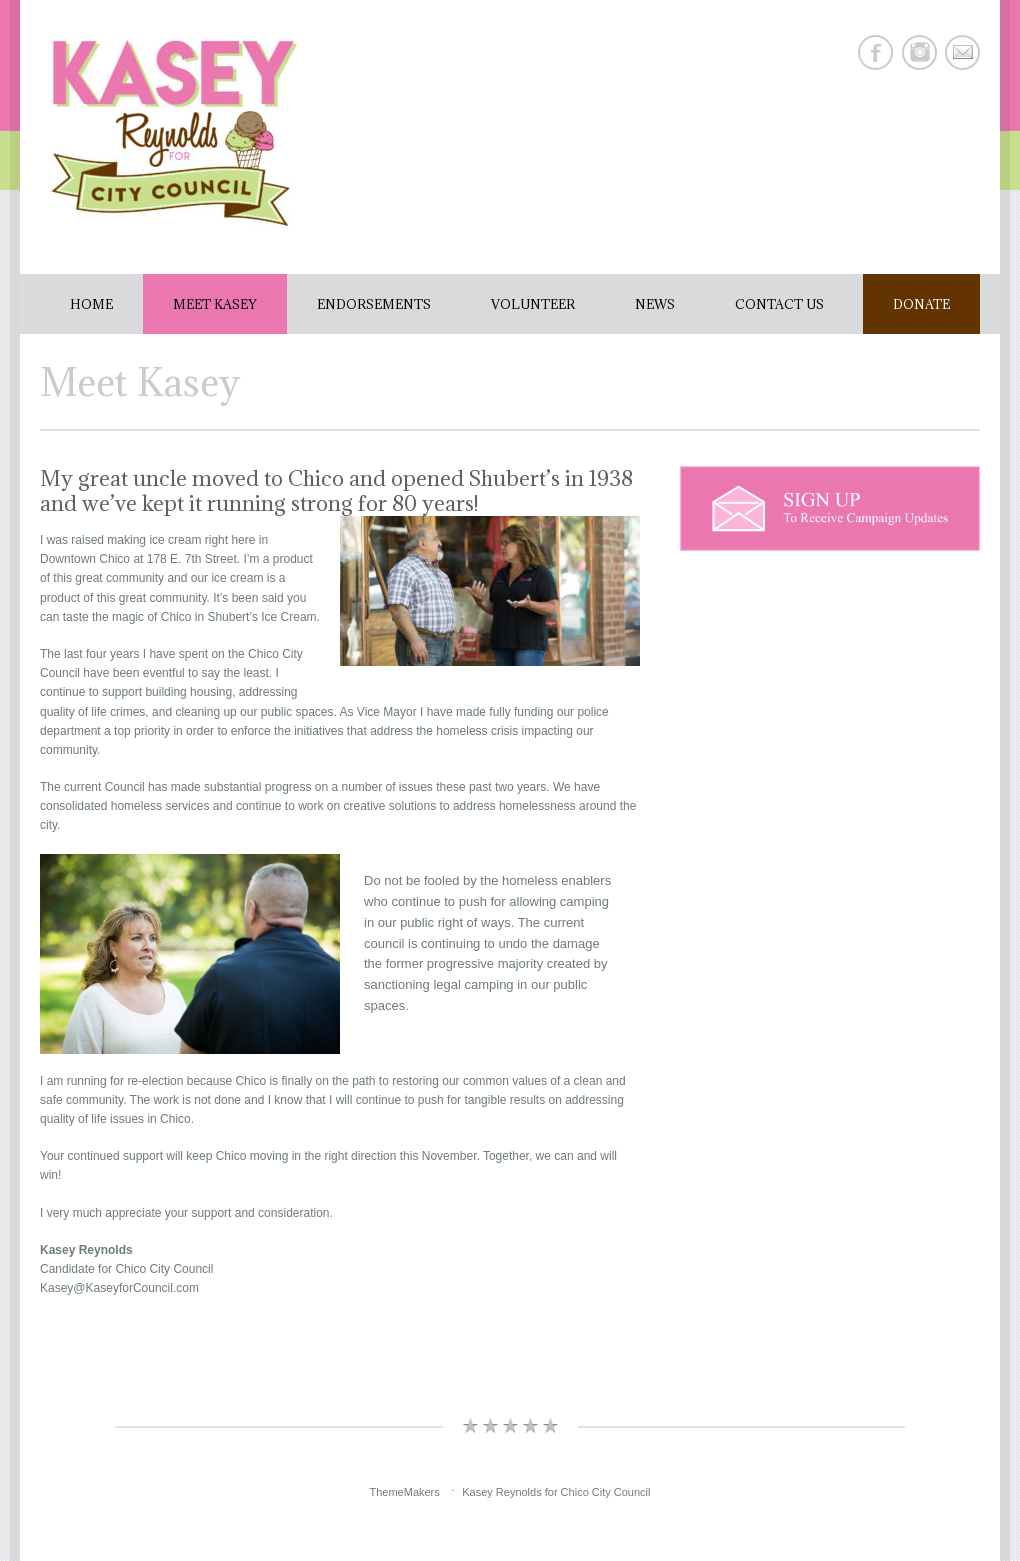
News (655, 304)
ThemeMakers (404, 1492)
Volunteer (533, 304)
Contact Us (779, 304)
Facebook (875, 52)
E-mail (962, 52)
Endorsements (374, 304)
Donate (921, 304)
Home (91, 304)
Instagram (919, 52)
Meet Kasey (215, 304)
